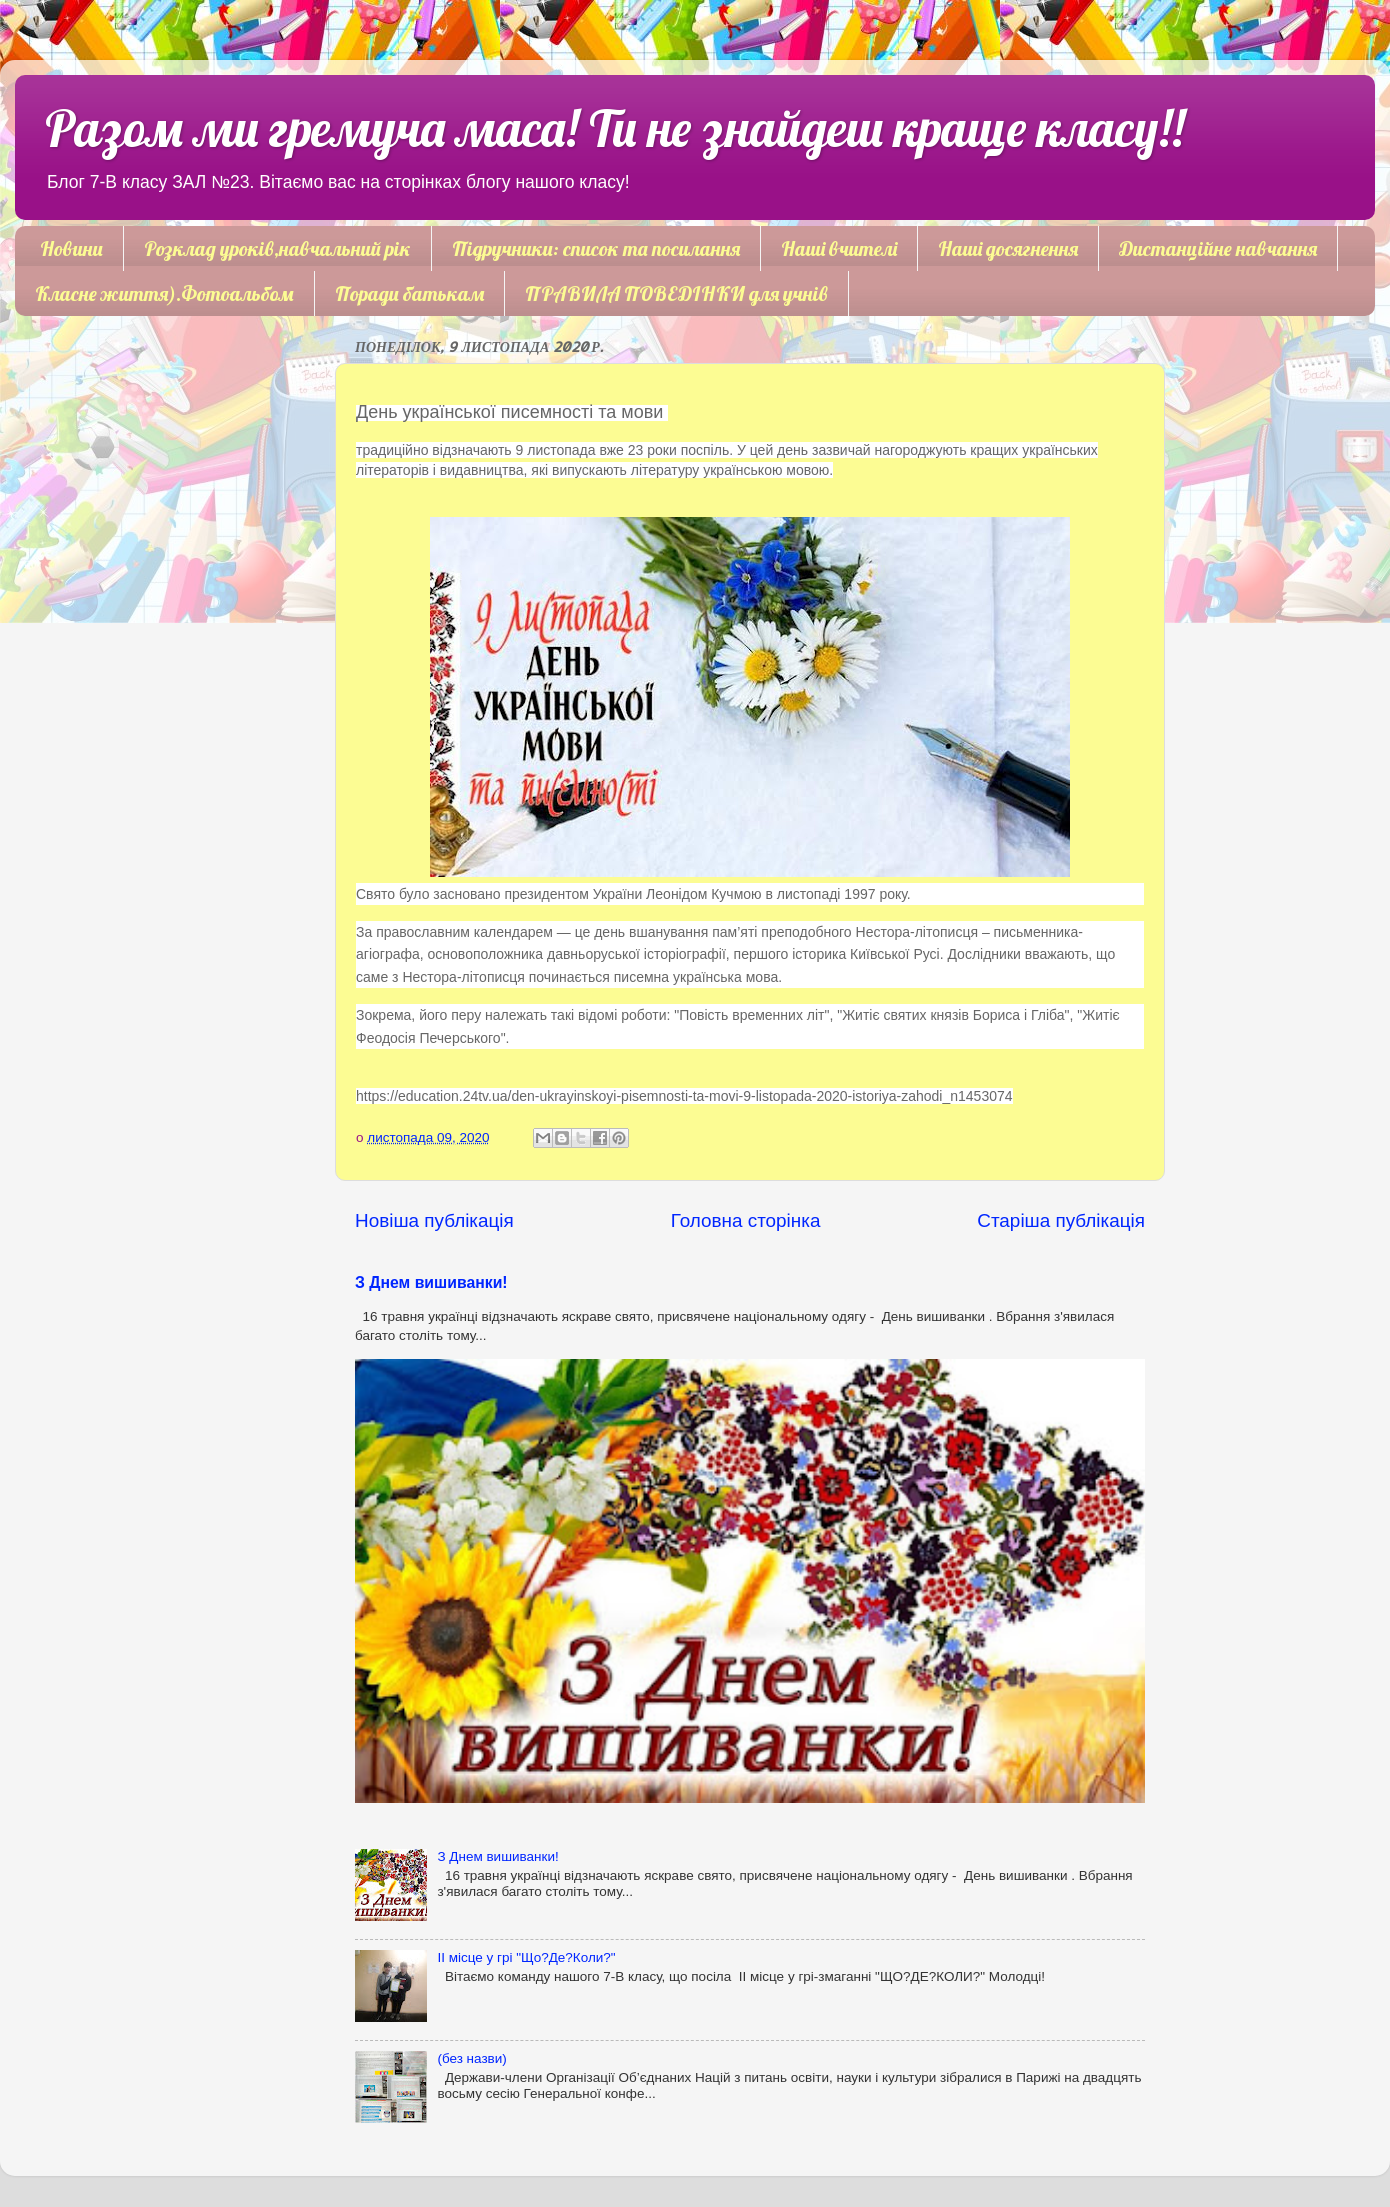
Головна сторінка (746, 1220)
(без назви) (471, 2058)
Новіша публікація (434, 1220)
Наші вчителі (839, 248)
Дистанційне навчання (1218, 248)
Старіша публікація (1061, 1220)
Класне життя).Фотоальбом (164, 293)
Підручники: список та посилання (596, 248)
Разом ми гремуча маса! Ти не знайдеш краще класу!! (614, 128)
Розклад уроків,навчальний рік (277, 248)
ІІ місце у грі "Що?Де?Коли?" (526, 1957)
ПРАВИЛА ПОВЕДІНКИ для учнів (676, 293)
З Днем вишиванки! (431, 1282)
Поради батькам (409, 293)
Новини (71, 248)
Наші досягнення (1008, 248)
